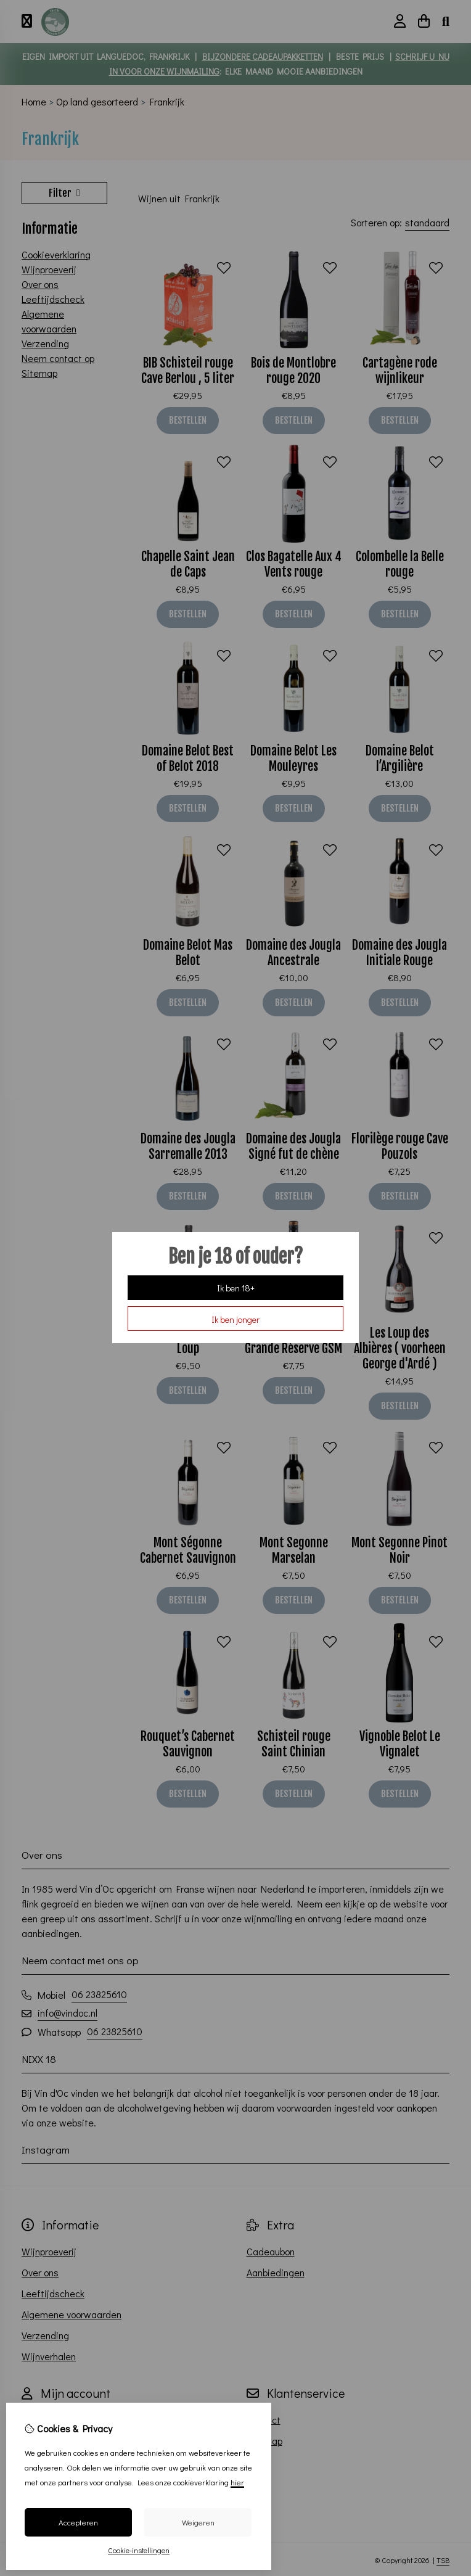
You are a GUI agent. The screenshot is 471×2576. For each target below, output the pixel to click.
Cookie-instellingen (139, 2550)
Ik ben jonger (235, 1319)
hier (237, 2482)
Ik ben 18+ (236, 1288)
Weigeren (198, 2522)
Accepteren (78, 2522)
